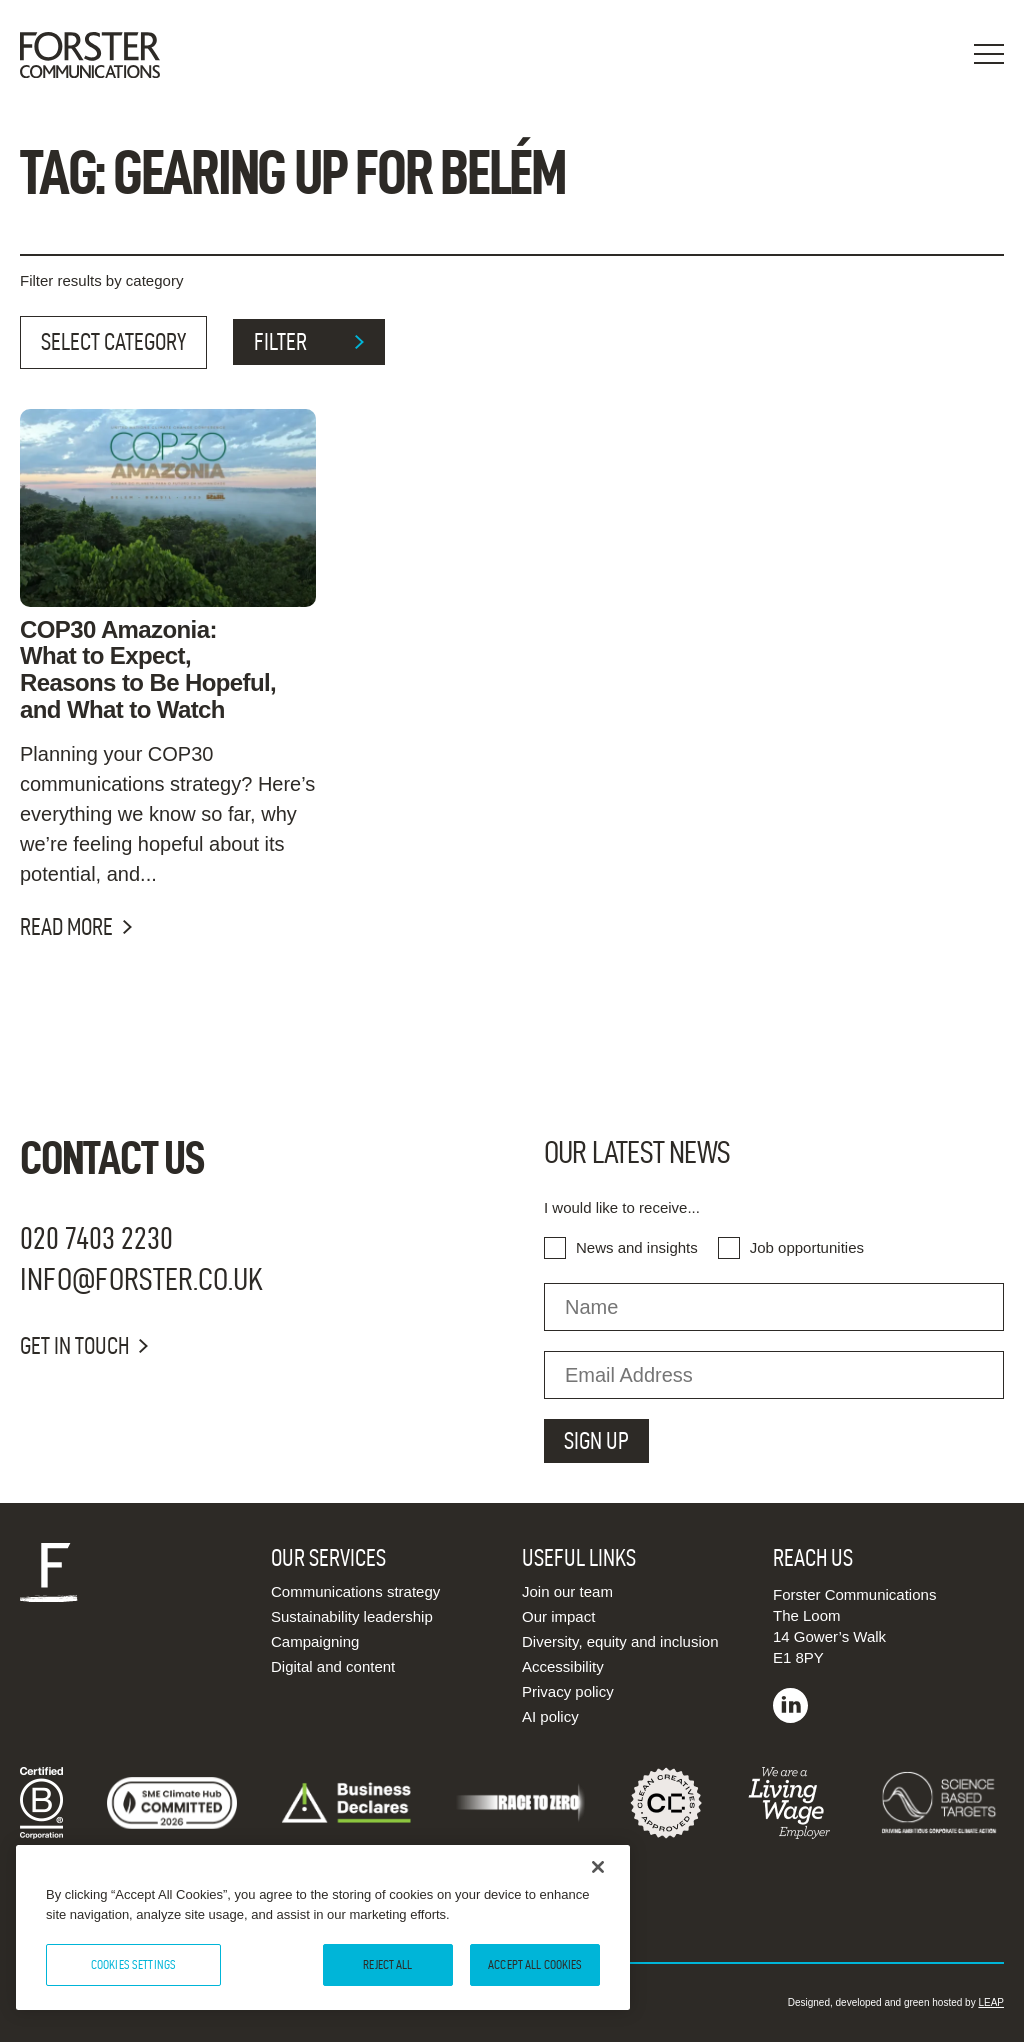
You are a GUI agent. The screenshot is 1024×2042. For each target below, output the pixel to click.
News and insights (637, 1247)
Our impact (558, 1616)
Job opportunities (807, 1247)
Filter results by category (101, 280)
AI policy (550, 1716)
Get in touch (84, 1346)
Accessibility (563, 1666)
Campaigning (315, 1641)
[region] (323, 1927)
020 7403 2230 (96, 1237)
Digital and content (333, 1666)
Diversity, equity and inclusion (620, 1641)
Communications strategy (355, 1591)
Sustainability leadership (352, 1616)
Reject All (387, 1964)
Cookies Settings (133, 1964)
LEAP (991, 2002)
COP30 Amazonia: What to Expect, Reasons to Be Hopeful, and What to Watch (148, 670)
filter (309, 342)
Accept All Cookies (535, 1964)
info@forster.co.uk (141, 1278)
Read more (76, 927)
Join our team (567, 1591)
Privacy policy (568, 1691)
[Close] (598, 1867)
